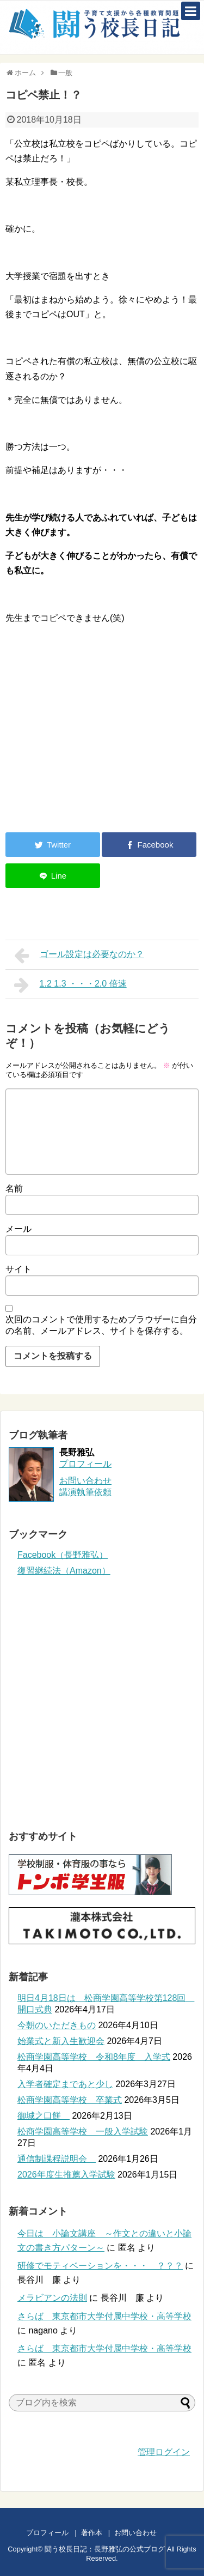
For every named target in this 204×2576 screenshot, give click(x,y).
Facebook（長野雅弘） (62, 1554)
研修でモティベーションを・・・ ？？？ (100, 2265)
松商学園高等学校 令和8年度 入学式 (93, 2056)
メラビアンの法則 (52, 2297)
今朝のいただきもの (56, 2025)
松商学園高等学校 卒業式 (69, 2100)
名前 (14, 1188)
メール (18, 1228)
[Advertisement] (96, 734)
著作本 (91, 2533)
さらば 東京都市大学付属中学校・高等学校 (104, 2316)
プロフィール (85, 1463)
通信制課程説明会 (56, 2158)
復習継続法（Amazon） (63, 1570)
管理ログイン (164, 2452)
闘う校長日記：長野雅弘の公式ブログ (105, 2549)
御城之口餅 (43, 2115)
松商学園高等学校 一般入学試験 (82, 2131)
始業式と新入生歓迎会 (60, 2041)
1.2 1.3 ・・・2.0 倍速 (70, 985)
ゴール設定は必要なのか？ (79, 955)
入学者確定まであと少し (65, 2084)
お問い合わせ (146, 2533)
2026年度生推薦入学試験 (66, 2174)
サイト (18, 1269)
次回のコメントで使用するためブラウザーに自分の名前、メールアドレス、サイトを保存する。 (101, 1325)
